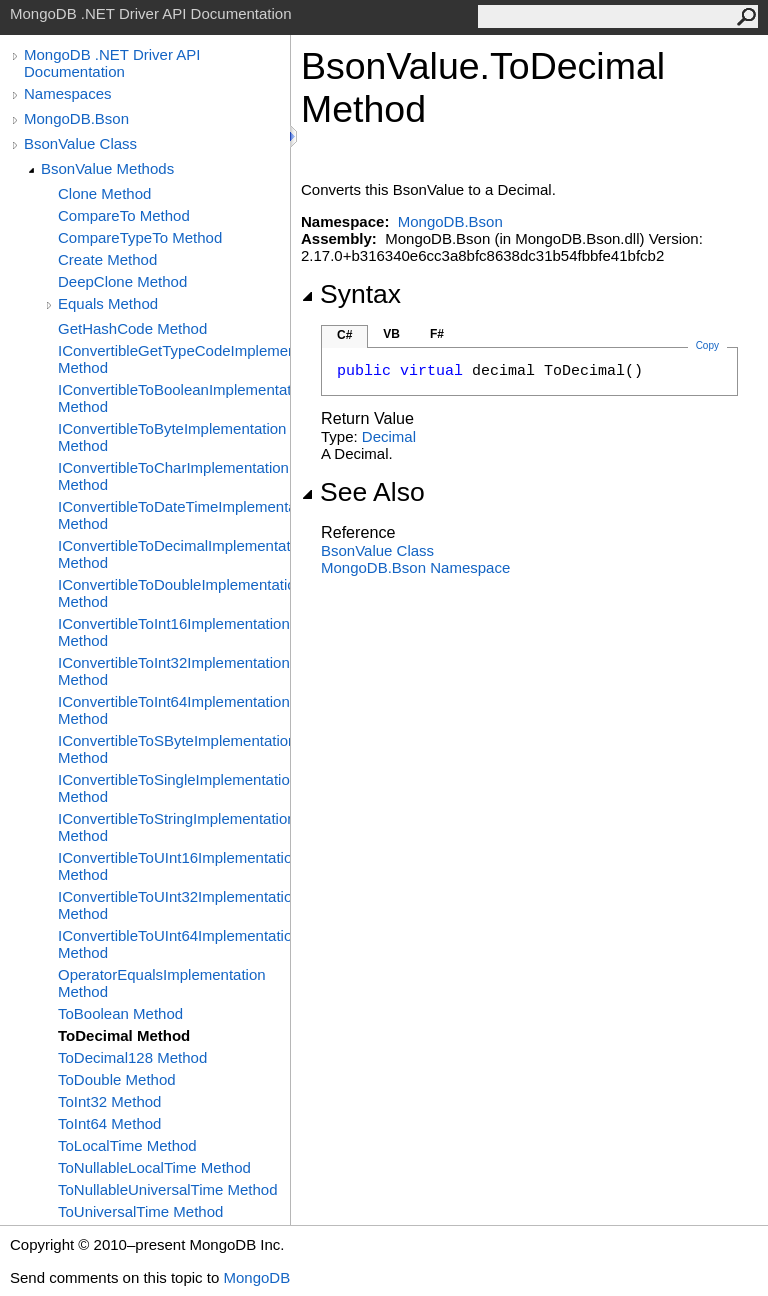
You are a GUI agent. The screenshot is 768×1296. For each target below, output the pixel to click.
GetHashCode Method (132, 328)
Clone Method (104, 193)
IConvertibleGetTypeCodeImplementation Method (174, 359)
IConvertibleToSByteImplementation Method (174, 749)
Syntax (351, 294)
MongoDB (256, 1277)
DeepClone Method (122, 281)
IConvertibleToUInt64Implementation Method (174, 944)
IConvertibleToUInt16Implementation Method (174, 866)
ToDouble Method (117, 1079)
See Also (363, 492)
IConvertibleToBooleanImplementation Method (174, 398)
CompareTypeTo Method (140, 237)
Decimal (389, 436)
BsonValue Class (80, 143)
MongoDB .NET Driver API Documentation (112, 63)
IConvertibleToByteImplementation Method (172, 437)
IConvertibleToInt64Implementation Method (174, 710)
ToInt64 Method (109, 1123)
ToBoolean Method (120, 1013)
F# (437, 334)
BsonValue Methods (107, 168)
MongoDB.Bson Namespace (415, 567)
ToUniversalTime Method (140, 1211)
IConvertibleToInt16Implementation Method (174, 632)
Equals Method (108, 303)
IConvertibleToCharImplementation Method (173, 476)
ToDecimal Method (124, 1035)
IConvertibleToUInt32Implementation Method (174, 905)
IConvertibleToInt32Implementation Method (174, 671)
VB (391, 334)
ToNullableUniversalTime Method (168, 1189)
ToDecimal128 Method (132, 1057)
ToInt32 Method (109, 1101)
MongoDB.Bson (76, 118)
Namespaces (68, 93)
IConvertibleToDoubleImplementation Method (174, 593)
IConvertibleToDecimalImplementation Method (174, 554)
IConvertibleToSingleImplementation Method (174, 788)
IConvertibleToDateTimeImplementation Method (174, 515)
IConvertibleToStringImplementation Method (174, 827)
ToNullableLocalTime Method (154, 1167)
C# (344, 335)
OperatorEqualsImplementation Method (162, 983)
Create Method (107, 259)
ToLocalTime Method (127, 1145)
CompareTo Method (124, 215)
